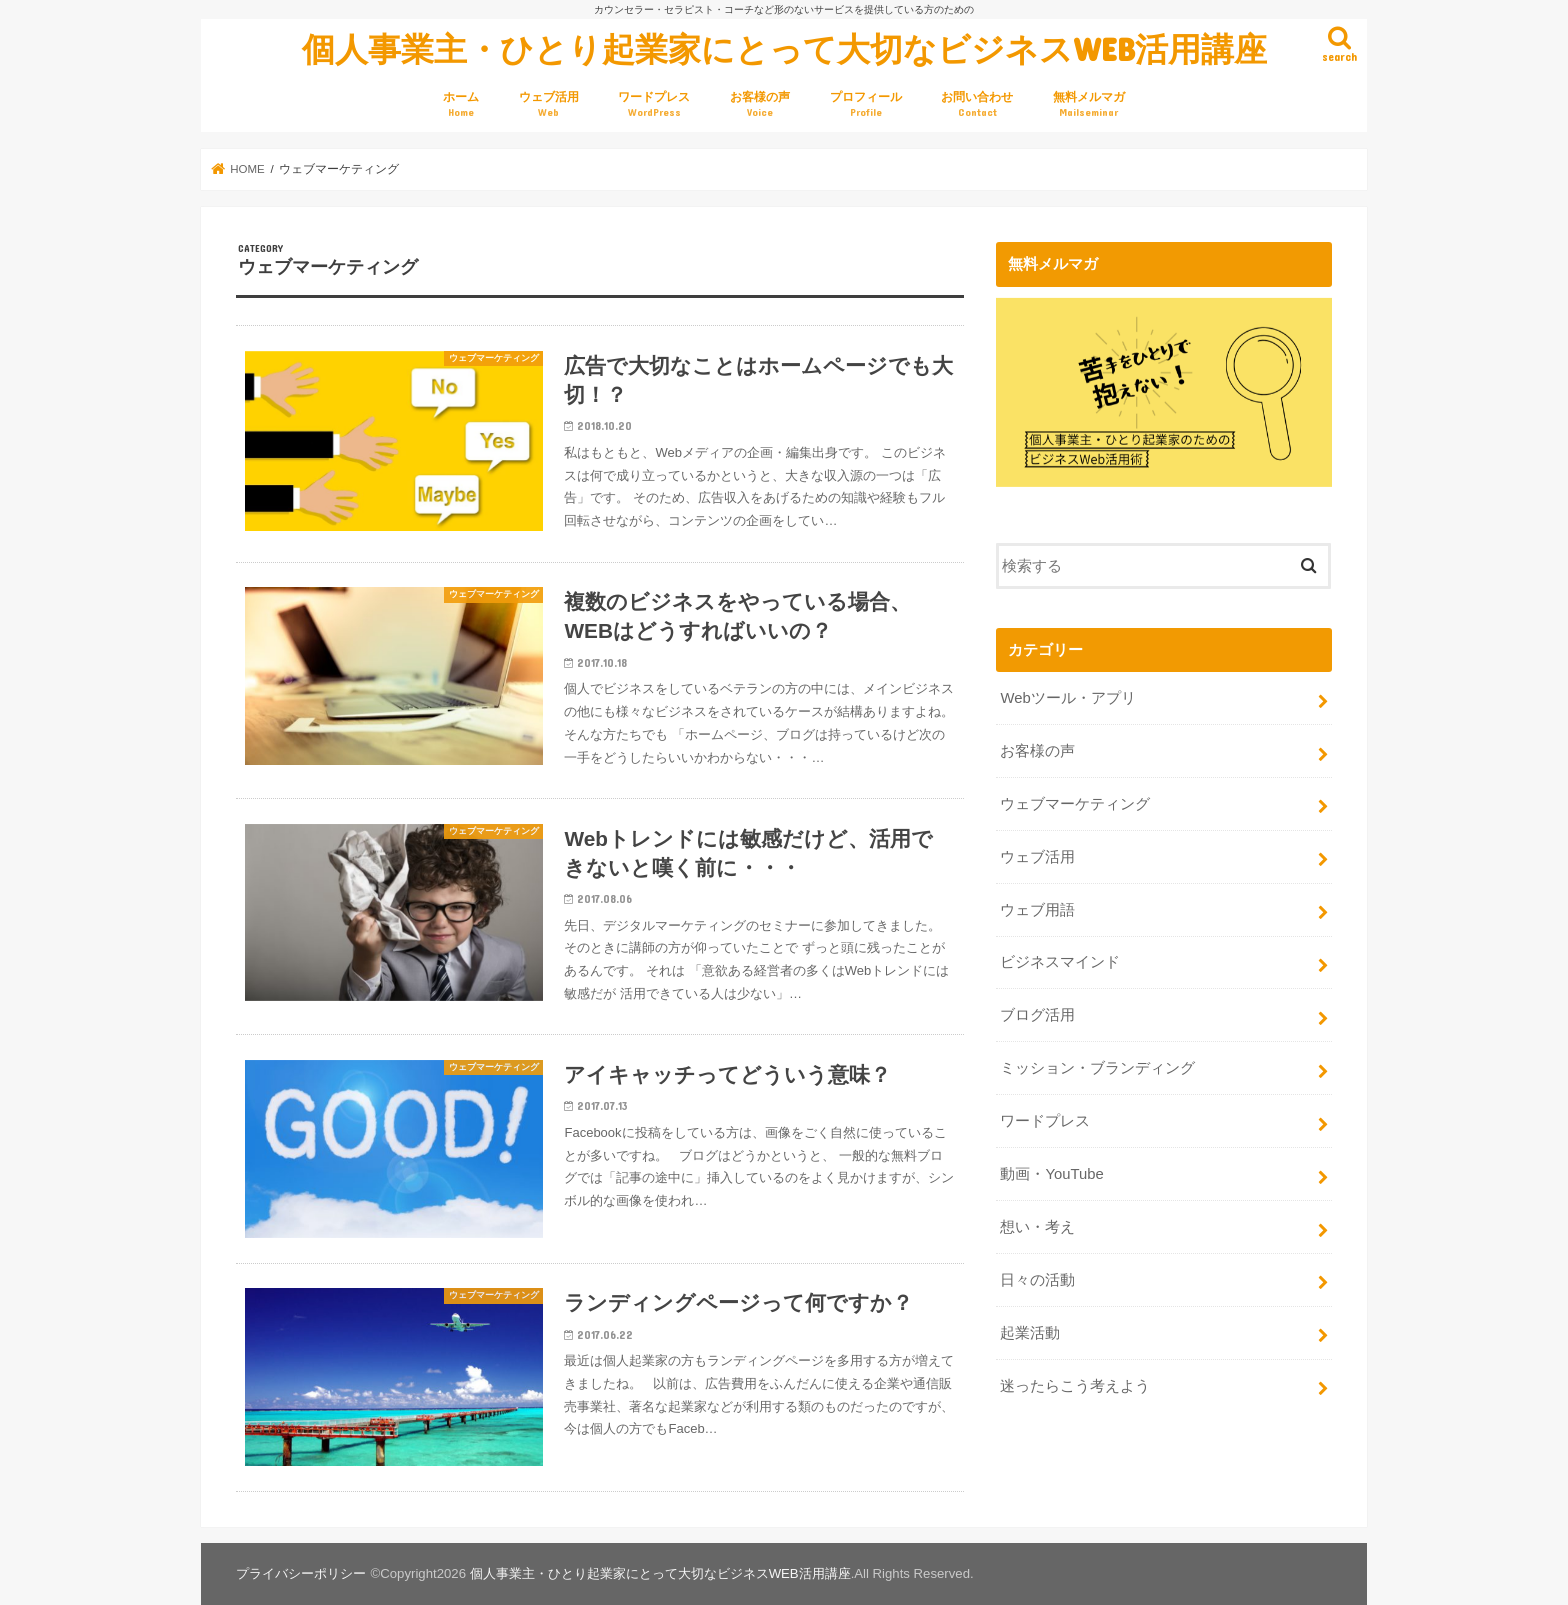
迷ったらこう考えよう (1075, 1385)
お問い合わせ (977, 104)
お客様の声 (760, 104)
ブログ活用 (1037, 1015)
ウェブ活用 (549, 104)
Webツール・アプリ (1067, 698)
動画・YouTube (1051, 1174)
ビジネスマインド (1060, 962)
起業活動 (1030, 1333)
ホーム (461, 104)
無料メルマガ (1089, 104)
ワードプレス (654, 104)
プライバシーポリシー (301, 1573)
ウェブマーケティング (1075, 804)
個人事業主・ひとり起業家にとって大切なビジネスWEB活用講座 (784, 48)
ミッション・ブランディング (1097, 1068)
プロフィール (866, 104)
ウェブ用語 (1037, 909)
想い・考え (1037, 1227)
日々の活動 (1037, 1280)
